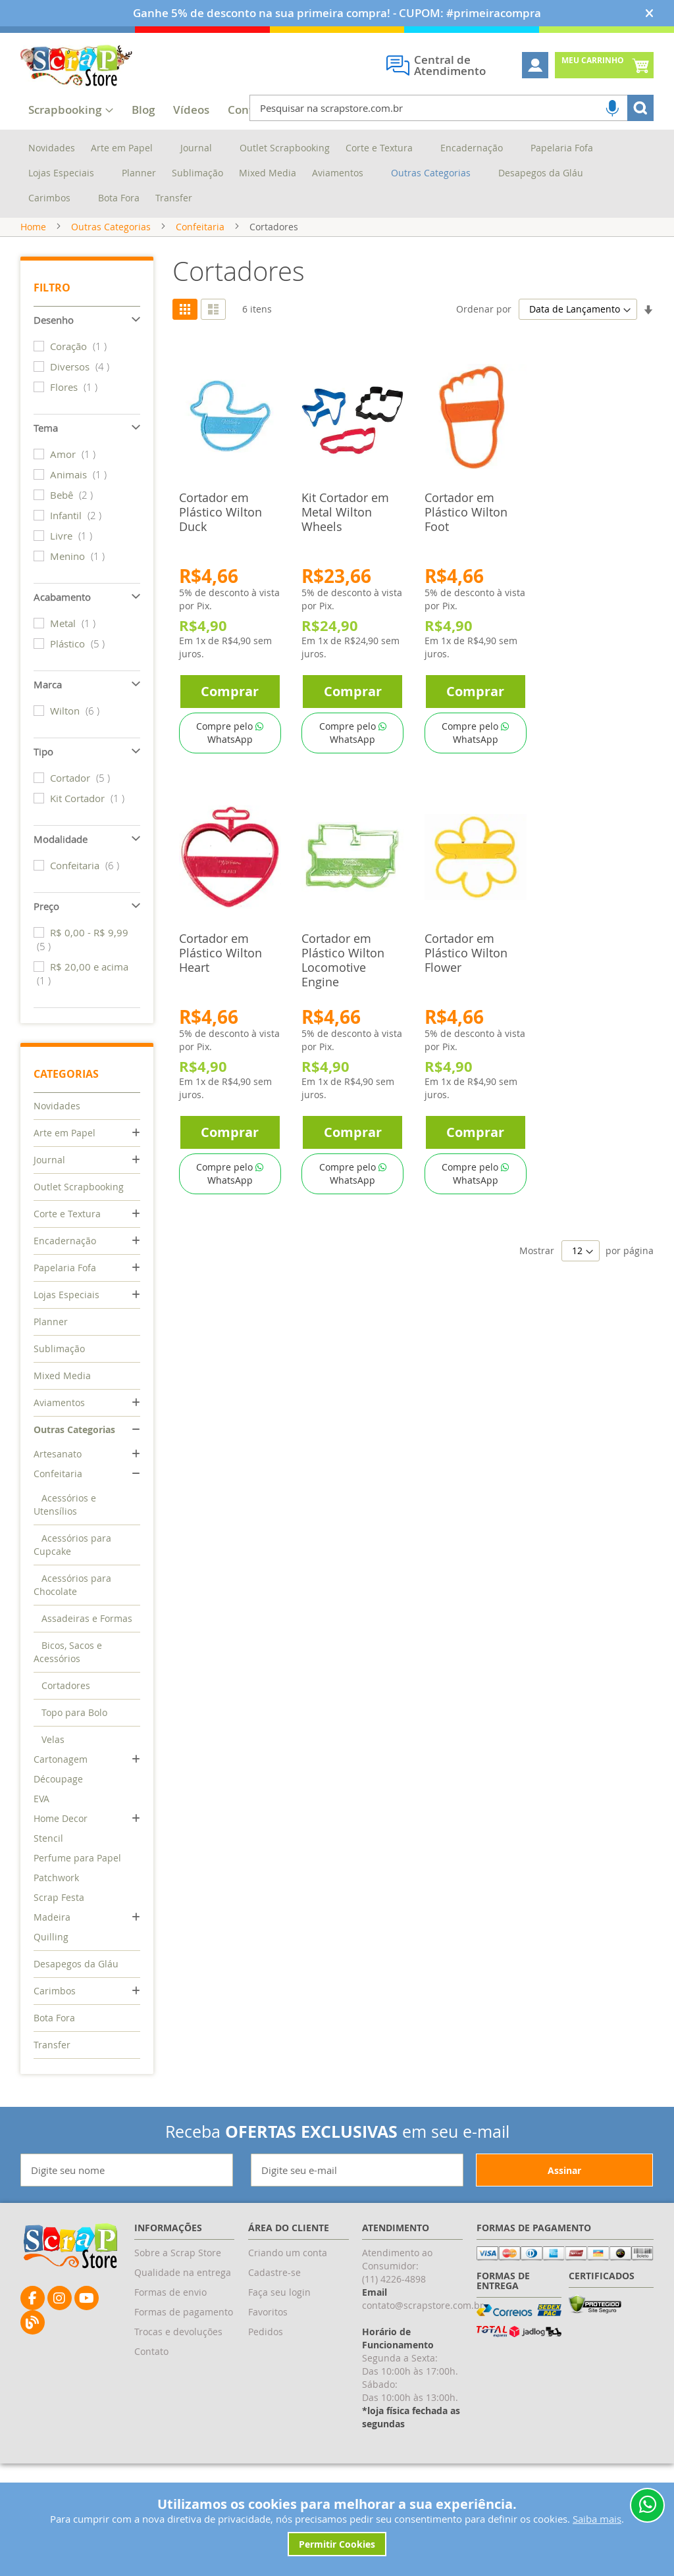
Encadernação (65, 1240)
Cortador (81, 777)
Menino (79, 556)
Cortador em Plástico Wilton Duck (220, 512)
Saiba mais (597, 2518)
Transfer (52, 2044)
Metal (74, 623)
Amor (74, 454)
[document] (337, 2526)
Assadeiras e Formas (86, 1618)
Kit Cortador (89, 798)
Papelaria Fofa (65, 1267)
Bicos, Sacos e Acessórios (68, 1652)
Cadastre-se (274, 2272)
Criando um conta (287, 2252)
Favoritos (268, 2312)
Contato (151, 2351)
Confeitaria (200, 226)
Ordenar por (483, 309)
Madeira (52, 1917)
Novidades (57, 1105)
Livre (72, 535)
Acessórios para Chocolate (72, 1585)
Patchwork (56, 1877)
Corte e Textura (67, 1213)
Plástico (79, 643)
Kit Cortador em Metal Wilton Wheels (345, 512)
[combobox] (451, 108)
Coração (80, 346)
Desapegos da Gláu (76, 1963)
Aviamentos (59, 1402)
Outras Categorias (111, 226)
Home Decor (61, 1818)
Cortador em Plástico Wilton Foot (466, 512)
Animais (80, 474)
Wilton (76, 710)
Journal (49, 1159)
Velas (53, 1739)
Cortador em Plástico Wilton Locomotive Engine (342, 960)
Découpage (58, 1779)
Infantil (77, 515)
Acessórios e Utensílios (65, 1504)
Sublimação (59, 1348)
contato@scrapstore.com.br (423, 2305)
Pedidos (265, 2331)
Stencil (48, 1838)
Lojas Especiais (66, 1294)
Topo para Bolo (74, 1712)
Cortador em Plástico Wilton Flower (466, 952)
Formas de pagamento (183, 2312)
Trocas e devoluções (178, 2331)
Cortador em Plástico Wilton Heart (220, 952)
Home (33, 226)
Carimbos (55, 1990)
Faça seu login (279, 2292)
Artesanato (58, 1454)
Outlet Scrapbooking (79, 1186)
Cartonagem (61, 1759)
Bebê (73, 494)
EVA (41, 1798)
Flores (75, 386)
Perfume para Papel (77, 1858)
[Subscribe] (565, 2170)
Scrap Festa (59, 1897)
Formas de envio (170, 2292)
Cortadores (65, 1685)
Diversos (81, 366)
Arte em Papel (64, 1132)
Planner (51, 1321)
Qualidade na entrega (182, 2272)
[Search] (640, 108)
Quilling (51, 1937)
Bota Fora (54, 2017)
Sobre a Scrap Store (177, 2252)
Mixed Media (62, 1375)
